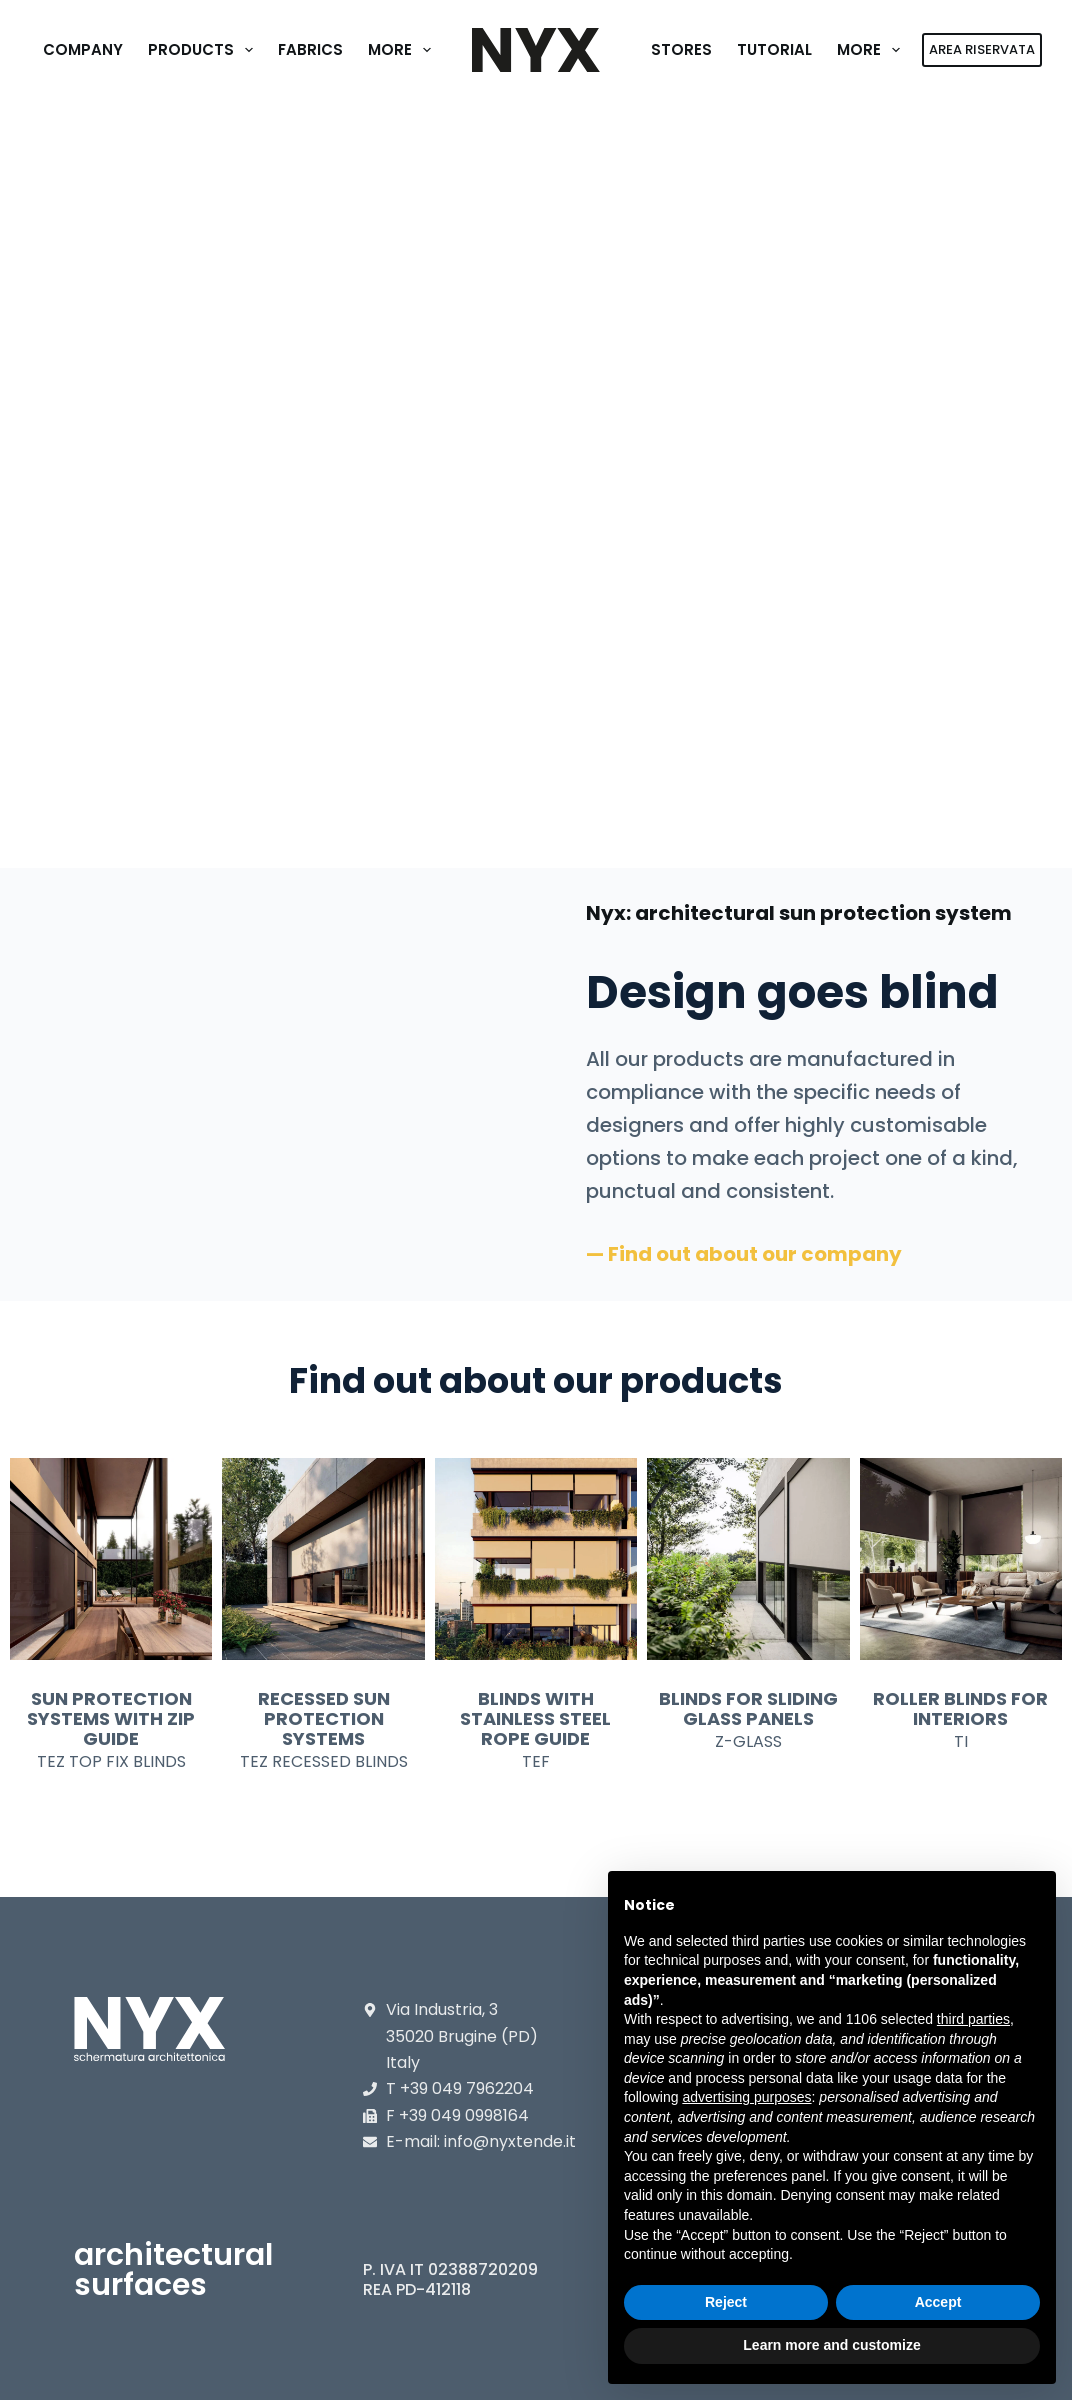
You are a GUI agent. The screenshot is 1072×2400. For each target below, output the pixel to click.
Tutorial (774, 49)
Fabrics (310, 49)
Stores (681, 49)
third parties (973, 2019)
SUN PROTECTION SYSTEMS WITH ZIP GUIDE (111, 1718)
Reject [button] (726, 2302)
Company (83, 49)
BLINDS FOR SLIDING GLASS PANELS (748, 1708)
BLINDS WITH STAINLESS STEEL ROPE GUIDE (535, 1718)
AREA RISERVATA (982, 49)
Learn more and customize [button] (831, 2345)
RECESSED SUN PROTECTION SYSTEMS (324, 1718)
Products (204, 50)
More (403, 50)
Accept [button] (938, 2302)
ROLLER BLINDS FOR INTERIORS (960, 1708)
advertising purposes (746, 2097)
